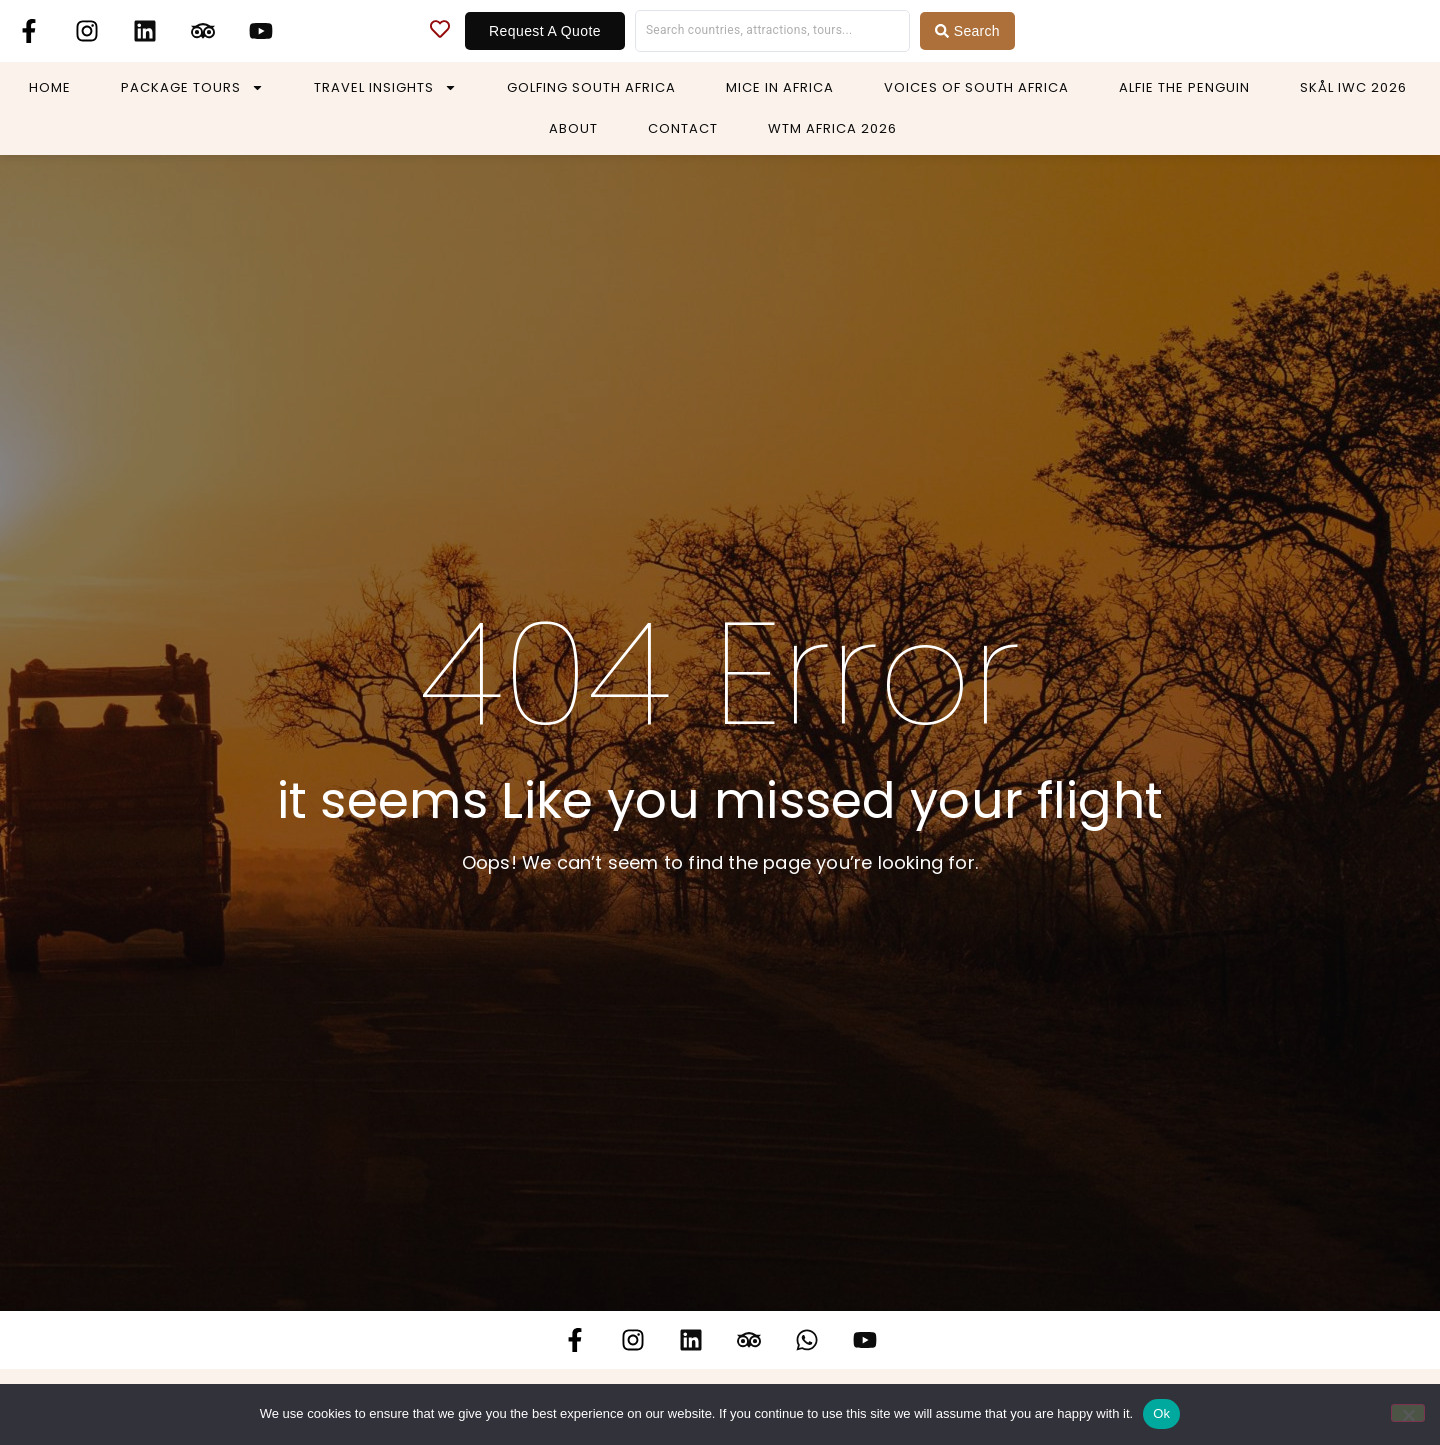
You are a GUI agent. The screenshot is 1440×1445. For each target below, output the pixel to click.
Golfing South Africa (591, 87)
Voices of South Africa (976, 87)
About (573, 128)
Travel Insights (385, 87)
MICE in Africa (780, 87)
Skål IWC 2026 (1353, 87)
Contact (683, 128)
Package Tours (192, 87)
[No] (1408, 1413)
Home (50, 87)
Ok (1161, 1413)
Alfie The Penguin (1184, 87)
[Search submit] (967, 31)
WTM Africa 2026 (832, 128)
